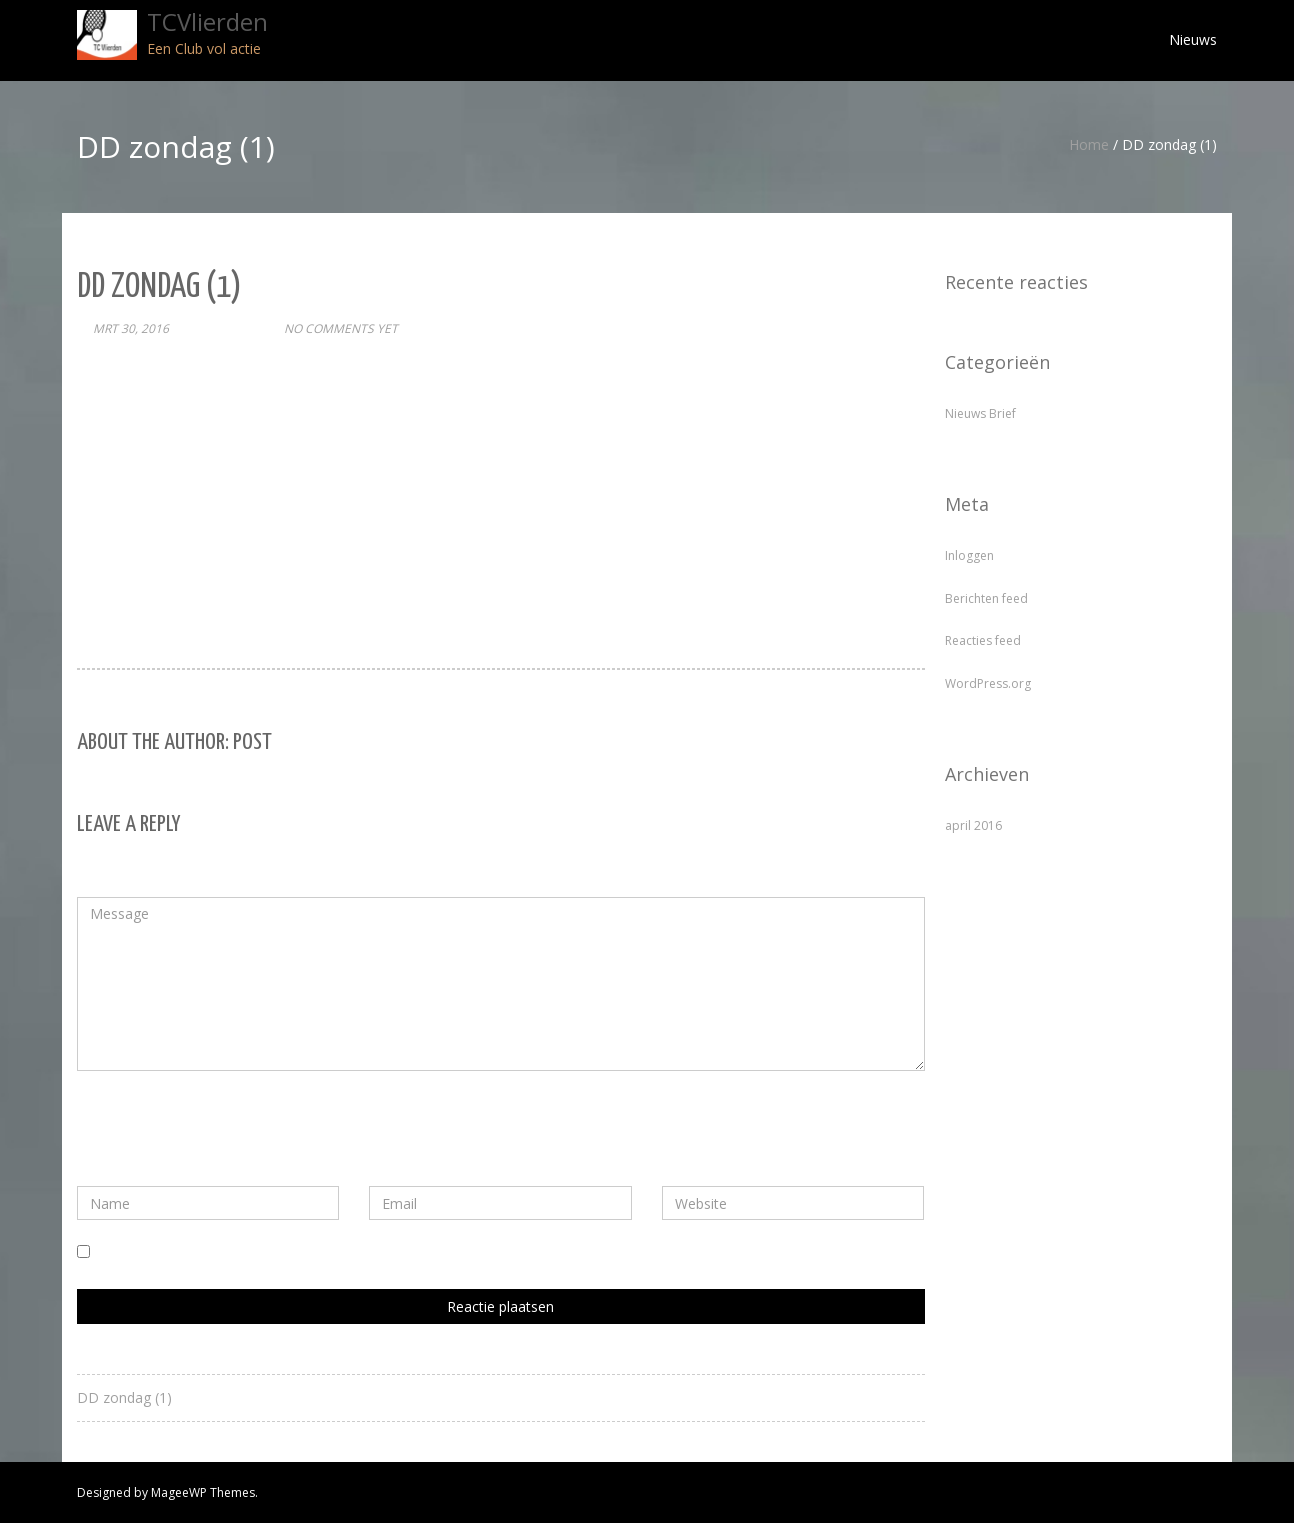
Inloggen (969, 555)
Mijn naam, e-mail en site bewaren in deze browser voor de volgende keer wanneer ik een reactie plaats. (432, 1252)
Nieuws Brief (980, 413)
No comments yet (341, 328)
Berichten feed (986, 598)
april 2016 (973, 825)
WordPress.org (988, 683)
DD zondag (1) (124, 1397)
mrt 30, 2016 (131, 328)
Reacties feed (983, 640)
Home (1089, 144)
